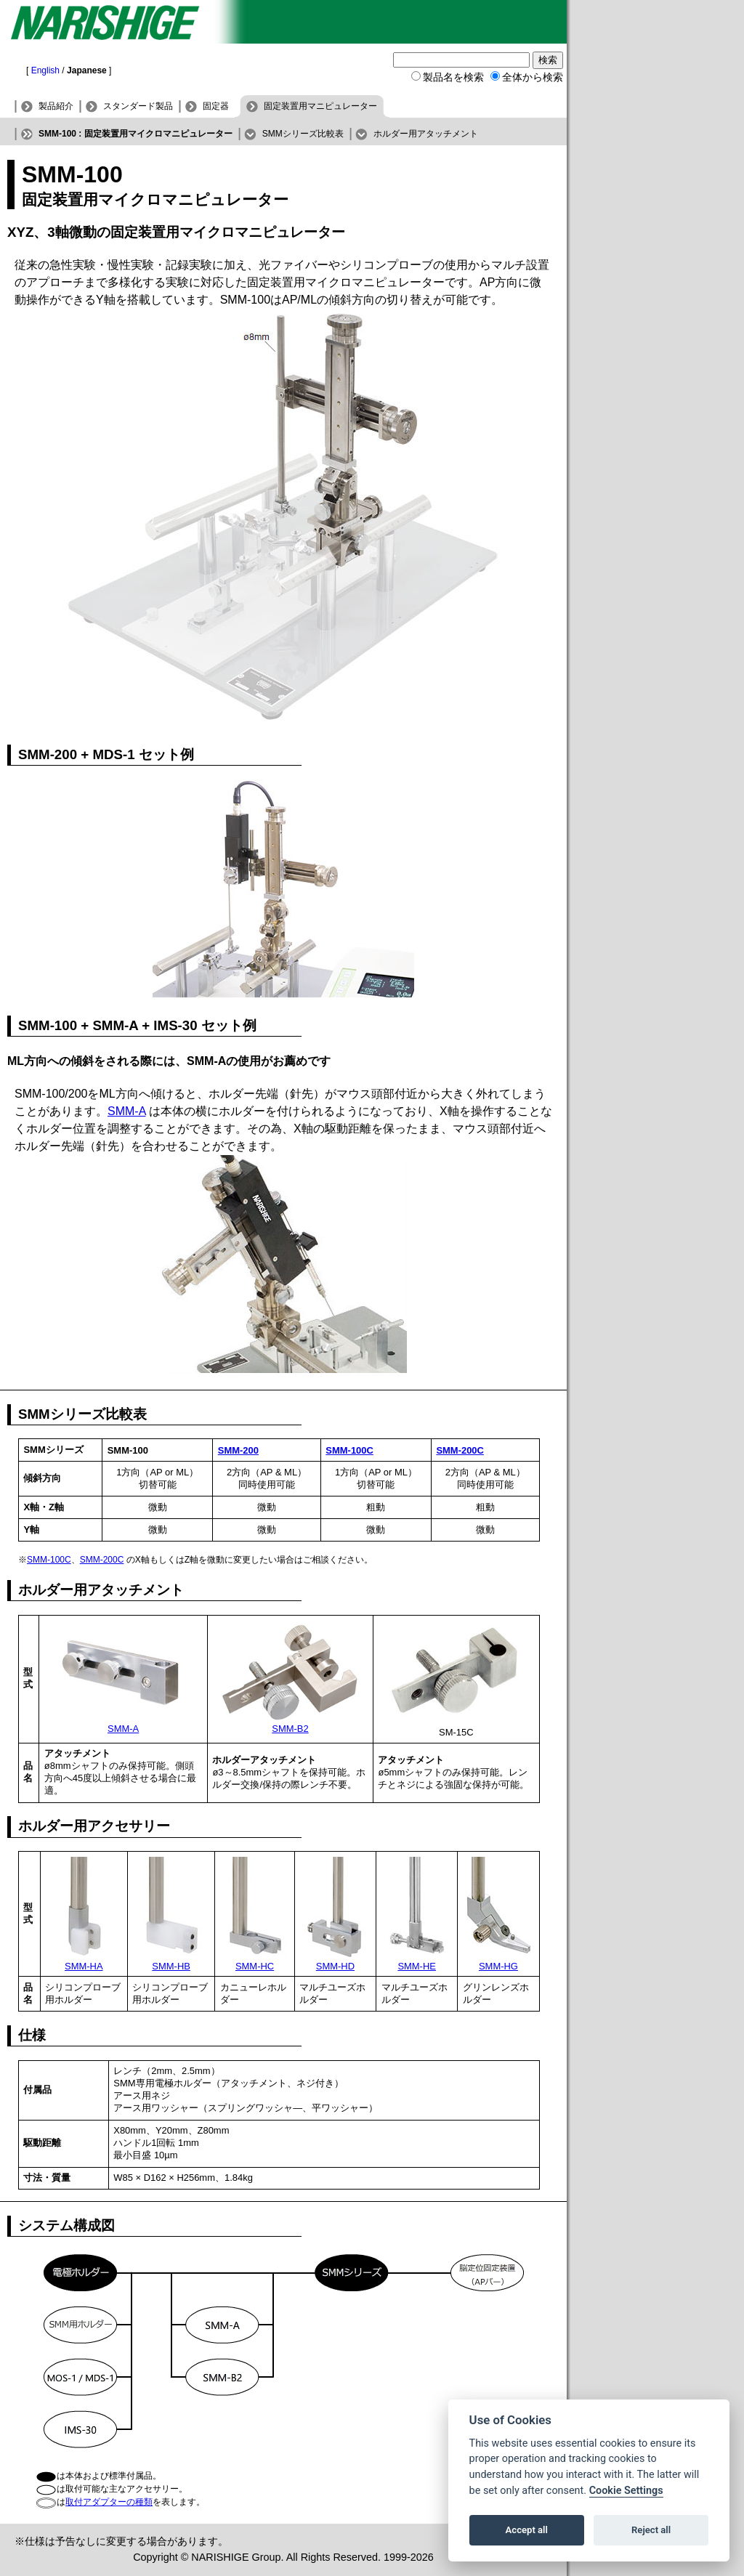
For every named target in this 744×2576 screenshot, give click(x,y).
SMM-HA (84, 1966)
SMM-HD (335, 1966)
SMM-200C (460, 1450)
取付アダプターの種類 (109, 2502)
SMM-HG (498, 1966)
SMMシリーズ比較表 (303, 134)
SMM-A (126, 1111)
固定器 (216, 106)
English (45, 70)
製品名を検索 (453, 77)
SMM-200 (238, 1450)
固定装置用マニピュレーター (320, 106)
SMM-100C (349, 1450)
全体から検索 (532, 77)
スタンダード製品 (138, 106)
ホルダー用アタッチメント (425, 134)
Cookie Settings (626, 2490)
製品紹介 (56, 106)
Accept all (527, 2529)
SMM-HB (171, 1966)
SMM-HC (254, 1966)
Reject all (651, 2529)
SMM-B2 (290, 1728)
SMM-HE (416, 1966)
